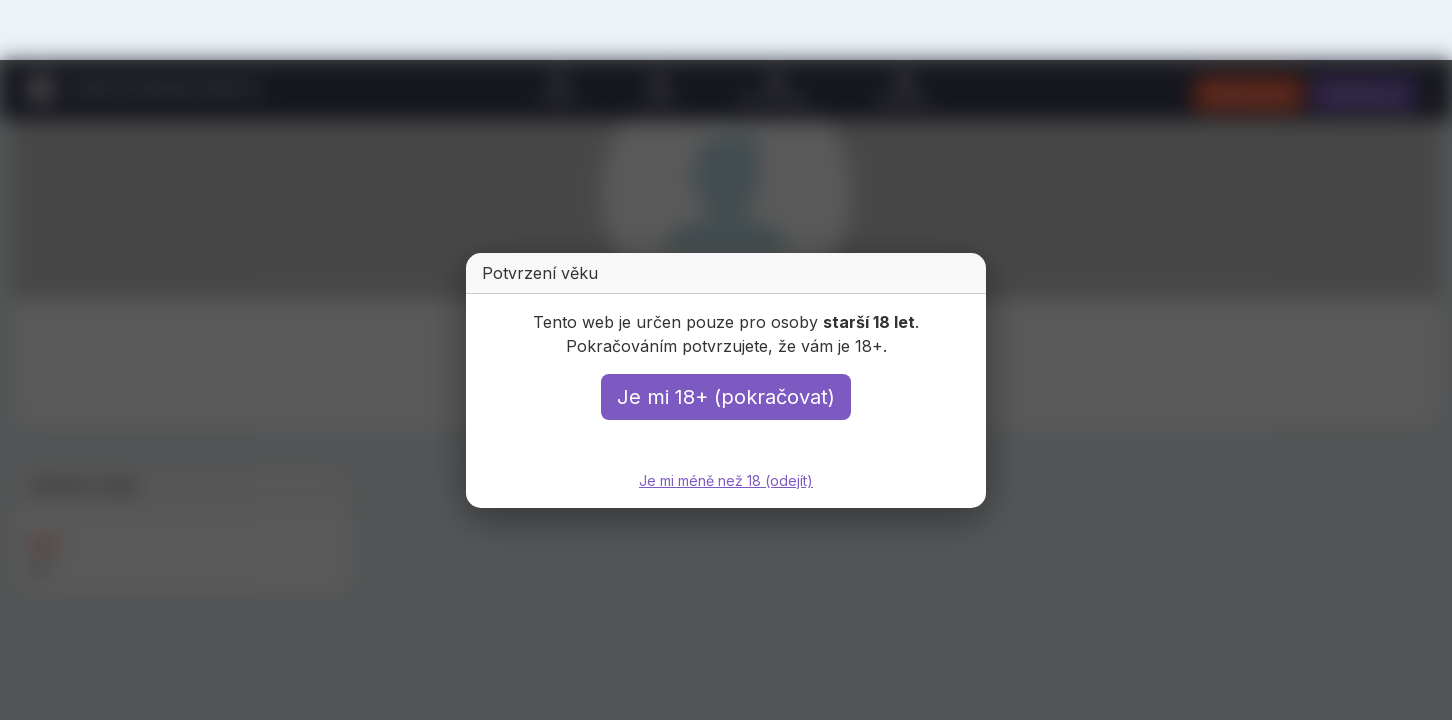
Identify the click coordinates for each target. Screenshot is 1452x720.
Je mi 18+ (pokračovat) (726, 397)
